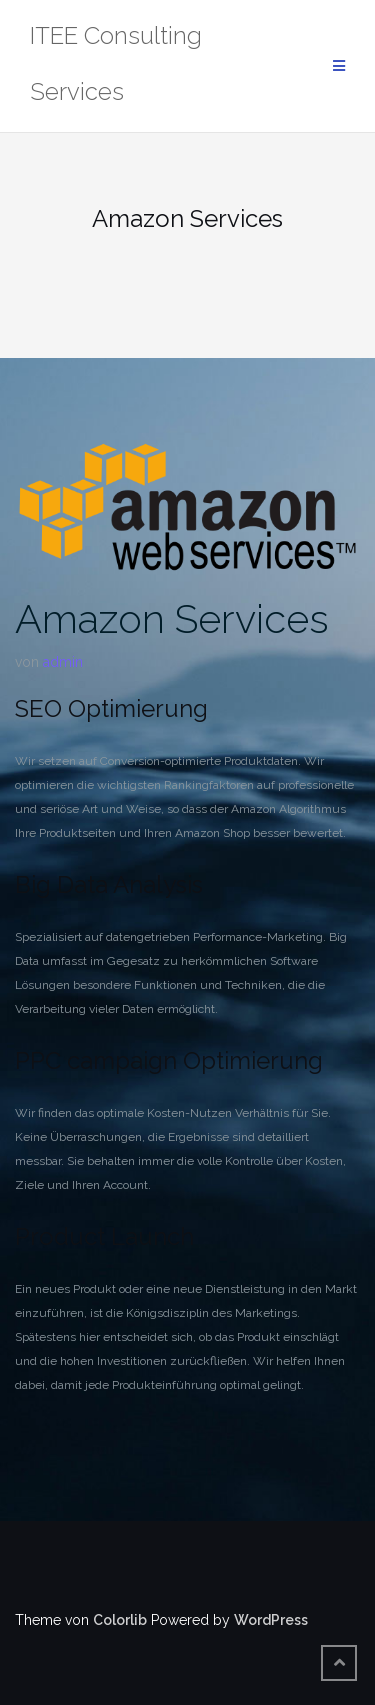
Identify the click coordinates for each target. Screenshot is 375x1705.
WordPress (271, 1620)
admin (63, 662)
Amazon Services (172, 618)
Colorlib (120, 1620)
